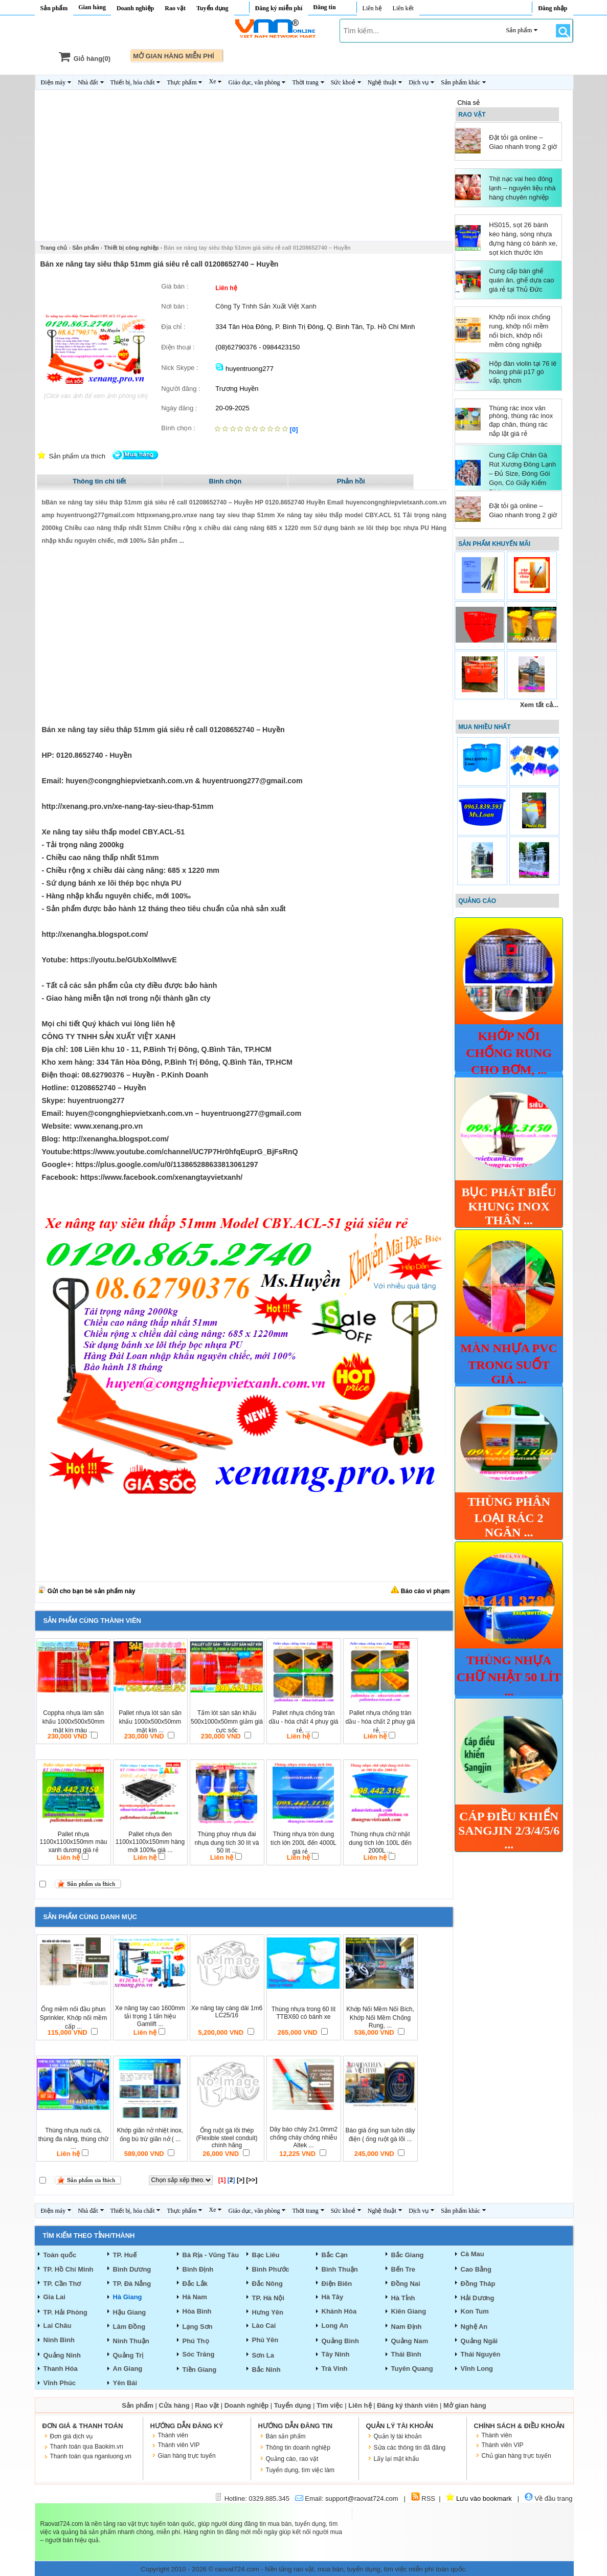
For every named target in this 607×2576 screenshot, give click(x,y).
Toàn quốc (60, 2255)
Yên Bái (125, 2383)
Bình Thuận (340, 2269)
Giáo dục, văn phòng (254, 82)
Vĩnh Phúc (59, 2383)
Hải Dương (477, 2298)
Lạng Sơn (198, 2326)
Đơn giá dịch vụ (71, 2436)
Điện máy (53, 82)
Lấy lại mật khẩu (396, 2458)
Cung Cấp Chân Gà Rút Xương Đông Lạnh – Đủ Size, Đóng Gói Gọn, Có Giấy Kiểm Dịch (522, 473)
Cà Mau (472, 2254)
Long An (335, 2325)
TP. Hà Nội (268, 2298)
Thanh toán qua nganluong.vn (90, 2456)
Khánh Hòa (339, 2311)
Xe (212, 81)
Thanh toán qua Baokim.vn (86, 2446)
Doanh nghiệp (135, 8)
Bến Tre (403, 2269)
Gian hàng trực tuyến (187, 2455)
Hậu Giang (129, 2312)
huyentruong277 (244, 368)
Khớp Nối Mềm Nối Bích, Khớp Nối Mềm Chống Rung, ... (380, 2017)
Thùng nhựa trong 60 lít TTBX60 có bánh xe (303, 2013)
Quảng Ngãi (479, 2341)
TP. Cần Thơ (62, 2283)
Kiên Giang (408, 2311)
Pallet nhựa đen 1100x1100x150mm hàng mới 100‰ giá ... (150, 1842)
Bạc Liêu (266, 2255)
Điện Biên (337, 2283)
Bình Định (198, 2269)
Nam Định (406, 2326)
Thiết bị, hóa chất (132, 82)
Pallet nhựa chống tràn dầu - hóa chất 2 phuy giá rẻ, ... (380, 1721)
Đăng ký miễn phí (279, 8)
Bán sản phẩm (286, 2436)
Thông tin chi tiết (99, 481)
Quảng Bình (340, 2341)
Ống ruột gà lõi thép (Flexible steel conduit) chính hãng (226, 2138)
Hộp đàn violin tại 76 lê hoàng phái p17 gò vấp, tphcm (522, 372)
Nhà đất (88, 82)
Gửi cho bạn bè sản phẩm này (87, 1591)
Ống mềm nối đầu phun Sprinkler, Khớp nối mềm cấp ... (73, 2018)
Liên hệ (372, 8)
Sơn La (263, 2355)
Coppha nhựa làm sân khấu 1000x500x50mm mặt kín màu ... (73, 1721)
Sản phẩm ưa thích (77, 456)
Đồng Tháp (478, 2283)
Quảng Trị (128, 2355)
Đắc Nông (267, 2283)
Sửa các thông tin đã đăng (410, 2447)
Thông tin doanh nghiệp (298, 2447)
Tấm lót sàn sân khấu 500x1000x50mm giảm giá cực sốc (227, 1721)
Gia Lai (54, 2297)
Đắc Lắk (195, 2283)
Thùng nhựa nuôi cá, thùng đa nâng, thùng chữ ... (73, 2138)
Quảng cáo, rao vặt (292, 2458)
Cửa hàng (174, 2405)
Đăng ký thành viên (407, 2405)
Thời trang (305, 82)
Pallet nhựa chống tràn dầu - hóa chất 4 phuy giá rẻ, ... (303, 1721)
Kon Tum (475, 2311)
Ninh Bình (59, 2340)
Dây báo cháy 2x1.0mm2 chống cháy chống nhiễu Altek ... (303, 2137)
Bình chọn (225, 481)
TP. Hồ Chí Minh (68, 2269)
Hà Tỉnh (403, 2298)
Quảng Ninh (62, 2355)
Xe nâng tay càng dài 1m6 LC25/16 (226, 2012)
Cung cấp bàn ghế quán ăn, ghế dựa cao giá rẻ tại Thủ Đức (521, 280)
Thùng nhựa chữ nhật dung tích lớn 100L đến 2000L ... (380, 1842)
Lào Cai (264, 2325)
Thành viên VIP (179, 2445)
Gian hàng (92, 7)
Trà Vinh (335, 2368)
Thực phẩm (181, 82)
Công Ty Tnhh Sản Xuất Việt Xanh (265, 306)
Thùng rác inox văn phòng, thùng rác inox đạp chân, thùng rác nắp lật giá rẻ (521, 420)
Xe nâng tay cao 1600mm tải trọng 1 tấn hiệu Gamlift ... (150, 2016)
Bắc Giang (407, 2255)
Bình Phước (270, 2269)
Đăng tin (324, 7)
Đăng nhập (552, 8)
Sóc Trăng (199, 2354)
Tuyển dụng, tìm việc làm (300, 2470)
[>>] (251, 2180)
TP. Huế (125, 2255)
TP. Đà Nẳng (132, 2283)
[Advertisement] (244, 169)
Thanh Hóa (60, 2368)
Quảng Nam (410, 2341)
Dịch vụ (419, 82)
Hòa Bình (197, 2311)
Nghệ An (474, 2326)
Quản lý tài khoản (398, 2436)
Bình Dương (132, 2269)
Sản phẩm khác (460, 82)
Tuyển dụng (212, 8)
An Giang (128, 2368)
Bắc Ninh (266, 2369)
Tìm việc (330, 2405)
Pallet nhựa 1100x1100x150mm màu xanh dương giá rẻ (73, 1842)
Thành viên (173, 2435)
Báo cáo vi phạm (420, 1591)
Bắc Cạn (335, 2255)
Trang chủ (54, 248)
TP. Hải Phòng (65, 2312)
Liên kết (403, 8)
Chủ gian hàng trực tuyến (516, 2455)
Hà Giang (127, 2297)
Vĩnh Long (477, 2368)
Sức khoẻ (343, 82)
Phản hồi (351, 481)
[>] (240, 2180)
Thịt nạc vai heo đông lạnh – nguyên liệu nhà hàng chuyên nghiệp (522, 188)
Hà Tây (333, 2297)
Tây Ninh (336, 2354)
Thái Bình (406, 2354)
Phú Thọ (196, 2341)
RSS (423, 2498)
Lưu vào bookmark (478, 2498)
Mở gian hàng (464, 2405)
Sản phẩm (54, 8)
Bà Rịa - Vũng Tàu (211, 2255)
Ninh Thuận (131, 2341)
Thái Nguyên (481, 2354)
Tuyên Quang (412, 2368)
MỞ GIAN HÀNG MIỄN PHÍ (173, 56)
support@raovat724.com (361, 2498)
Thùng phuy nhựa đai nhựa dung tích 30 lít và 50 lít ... (226, 1842)
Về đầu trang (549, 2498)
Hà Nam (195, 2297)
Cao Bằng (476, 2269)
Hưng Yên (268, 2312)
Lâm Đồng (129, 2326)
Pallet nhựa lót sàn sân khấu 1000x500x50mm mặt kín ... (150, 1721)
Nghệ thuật (382, 82)
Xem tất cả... (539, 705)
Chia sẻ (468, 102)
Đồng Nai (405, 2283)
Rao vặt (175, 8)
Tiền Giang (200, 2369)
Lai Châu (57, 2325)
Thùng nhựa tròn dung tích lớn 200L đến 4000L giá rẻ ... (303, 1843)
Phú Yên (265, 2340)
